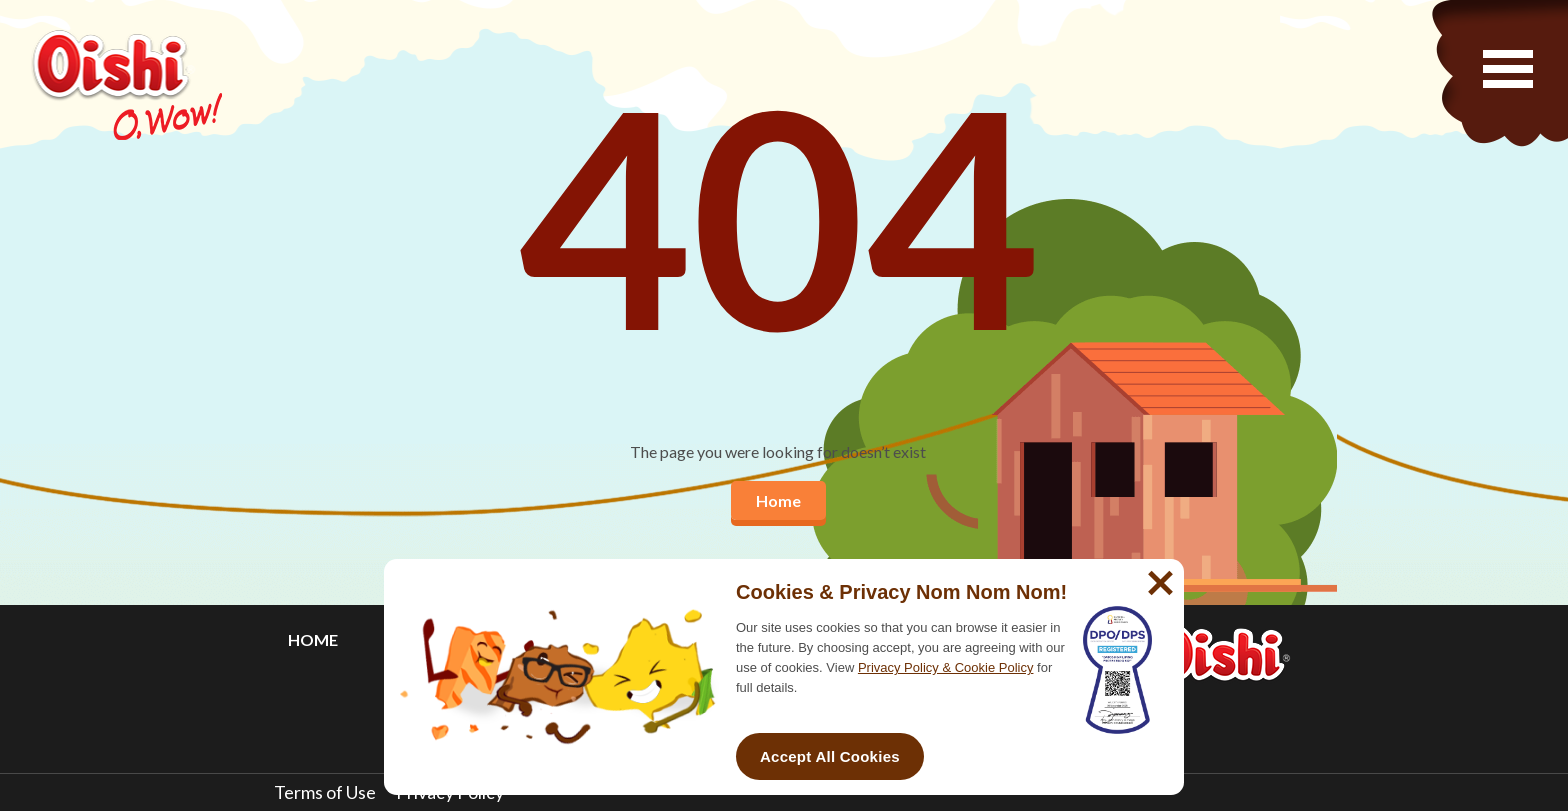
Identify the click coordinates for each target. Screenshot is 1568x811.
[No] (1158, 575)
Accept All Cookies (830, 756)
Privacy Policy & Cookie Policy (946, 667)
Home (778, 500)
